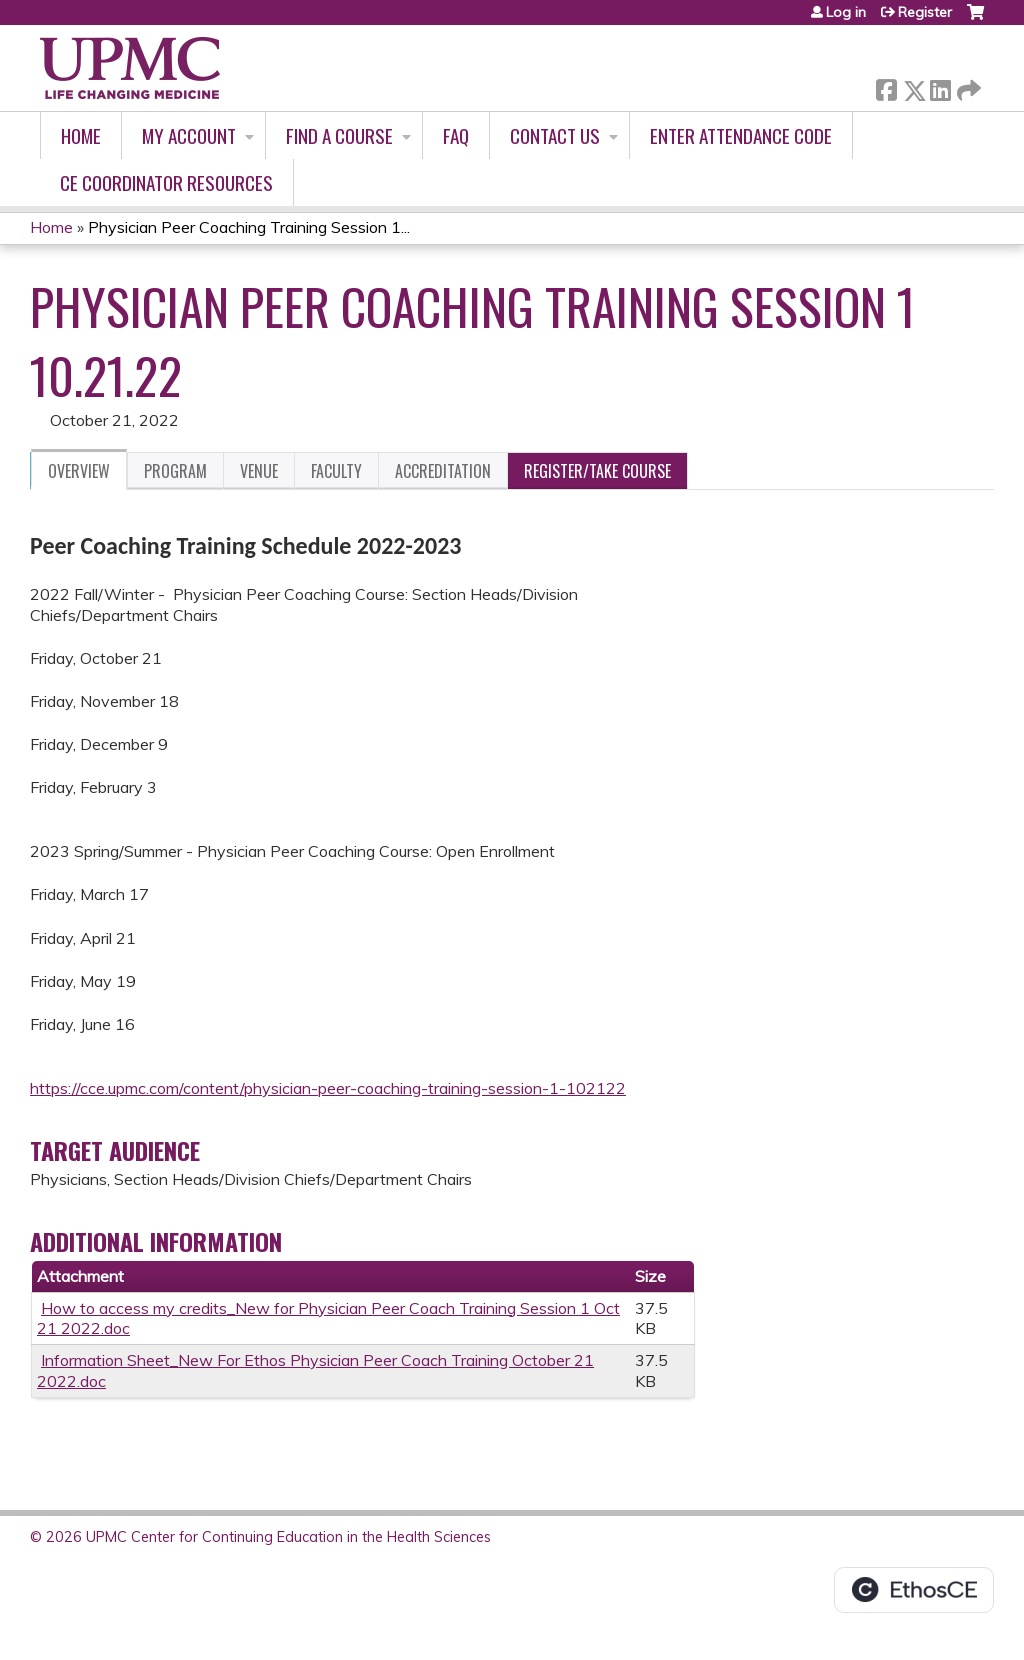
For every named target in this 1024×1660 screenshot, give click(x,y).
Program (175, 471)
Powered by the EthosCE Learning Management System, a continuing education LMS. (914, 1590)
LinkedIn (940, 86)
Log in (846, 12)
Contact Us (555, 135)
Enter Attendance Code (741, 135)
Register (925, 12)
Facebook (886, 86)
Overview (79, 471)
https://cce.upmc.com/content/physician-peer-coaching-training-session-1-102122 (328, 1088)
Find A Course (339, 135)
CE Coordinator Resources (166, 182)
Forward (967, 86)
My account (189, 135)
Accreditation (443, 471)
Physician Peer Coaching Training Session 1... (249, 227)
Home (81, 135)
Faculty (336, 471)
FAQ (456, 135)
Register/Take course (597, 471)
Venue (259, 471)
